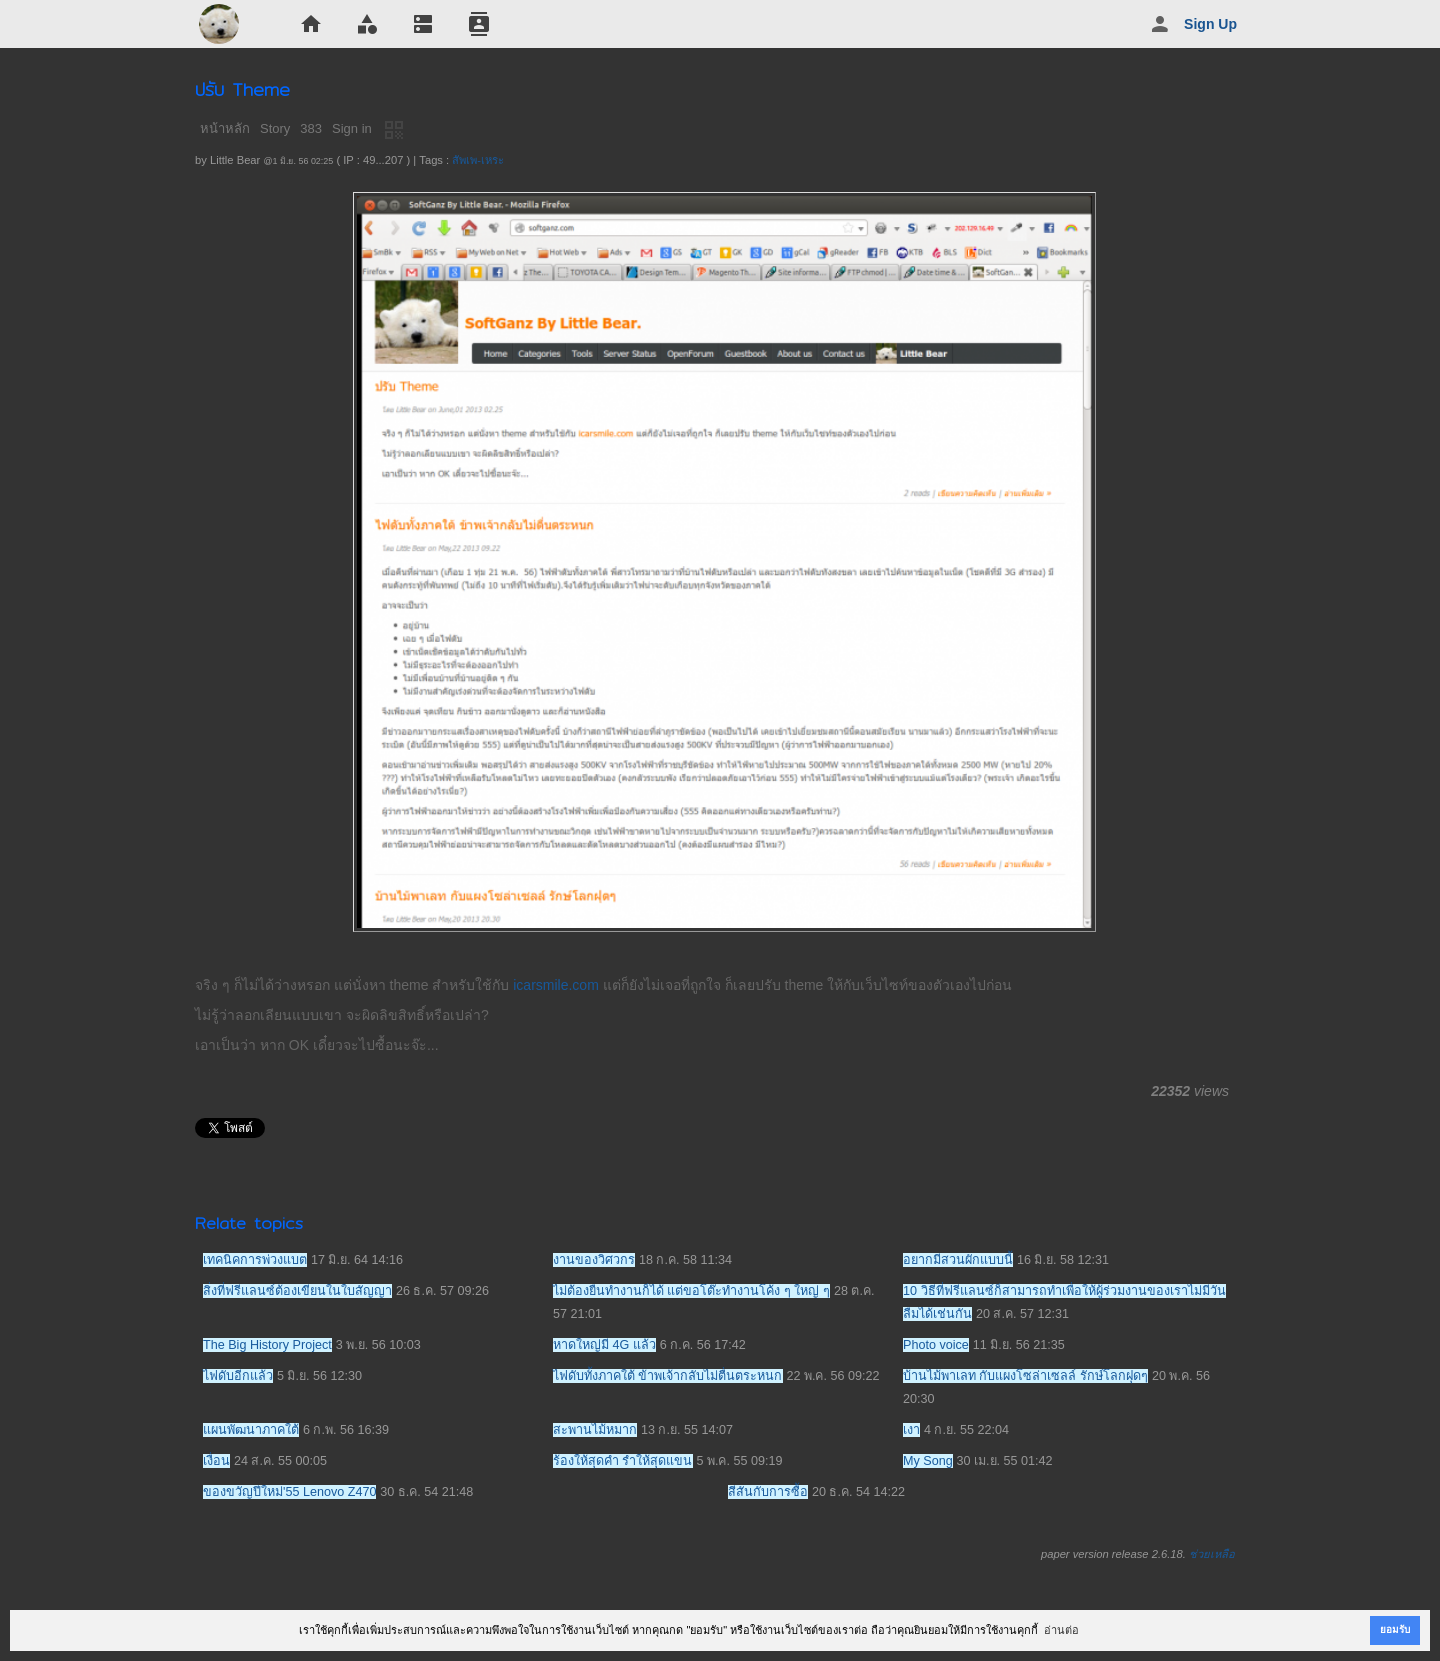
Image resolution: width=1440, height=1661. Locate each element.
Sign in (352, 128)
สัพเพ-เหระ (478, 160)
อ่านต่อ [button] (1061, 1630)
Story (275, 128)
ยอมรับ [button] (1395, 1629)
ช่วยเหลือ (1212, 1554)
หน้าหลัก (225, 128)
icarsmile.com (556, 985)
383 (311, 128)
